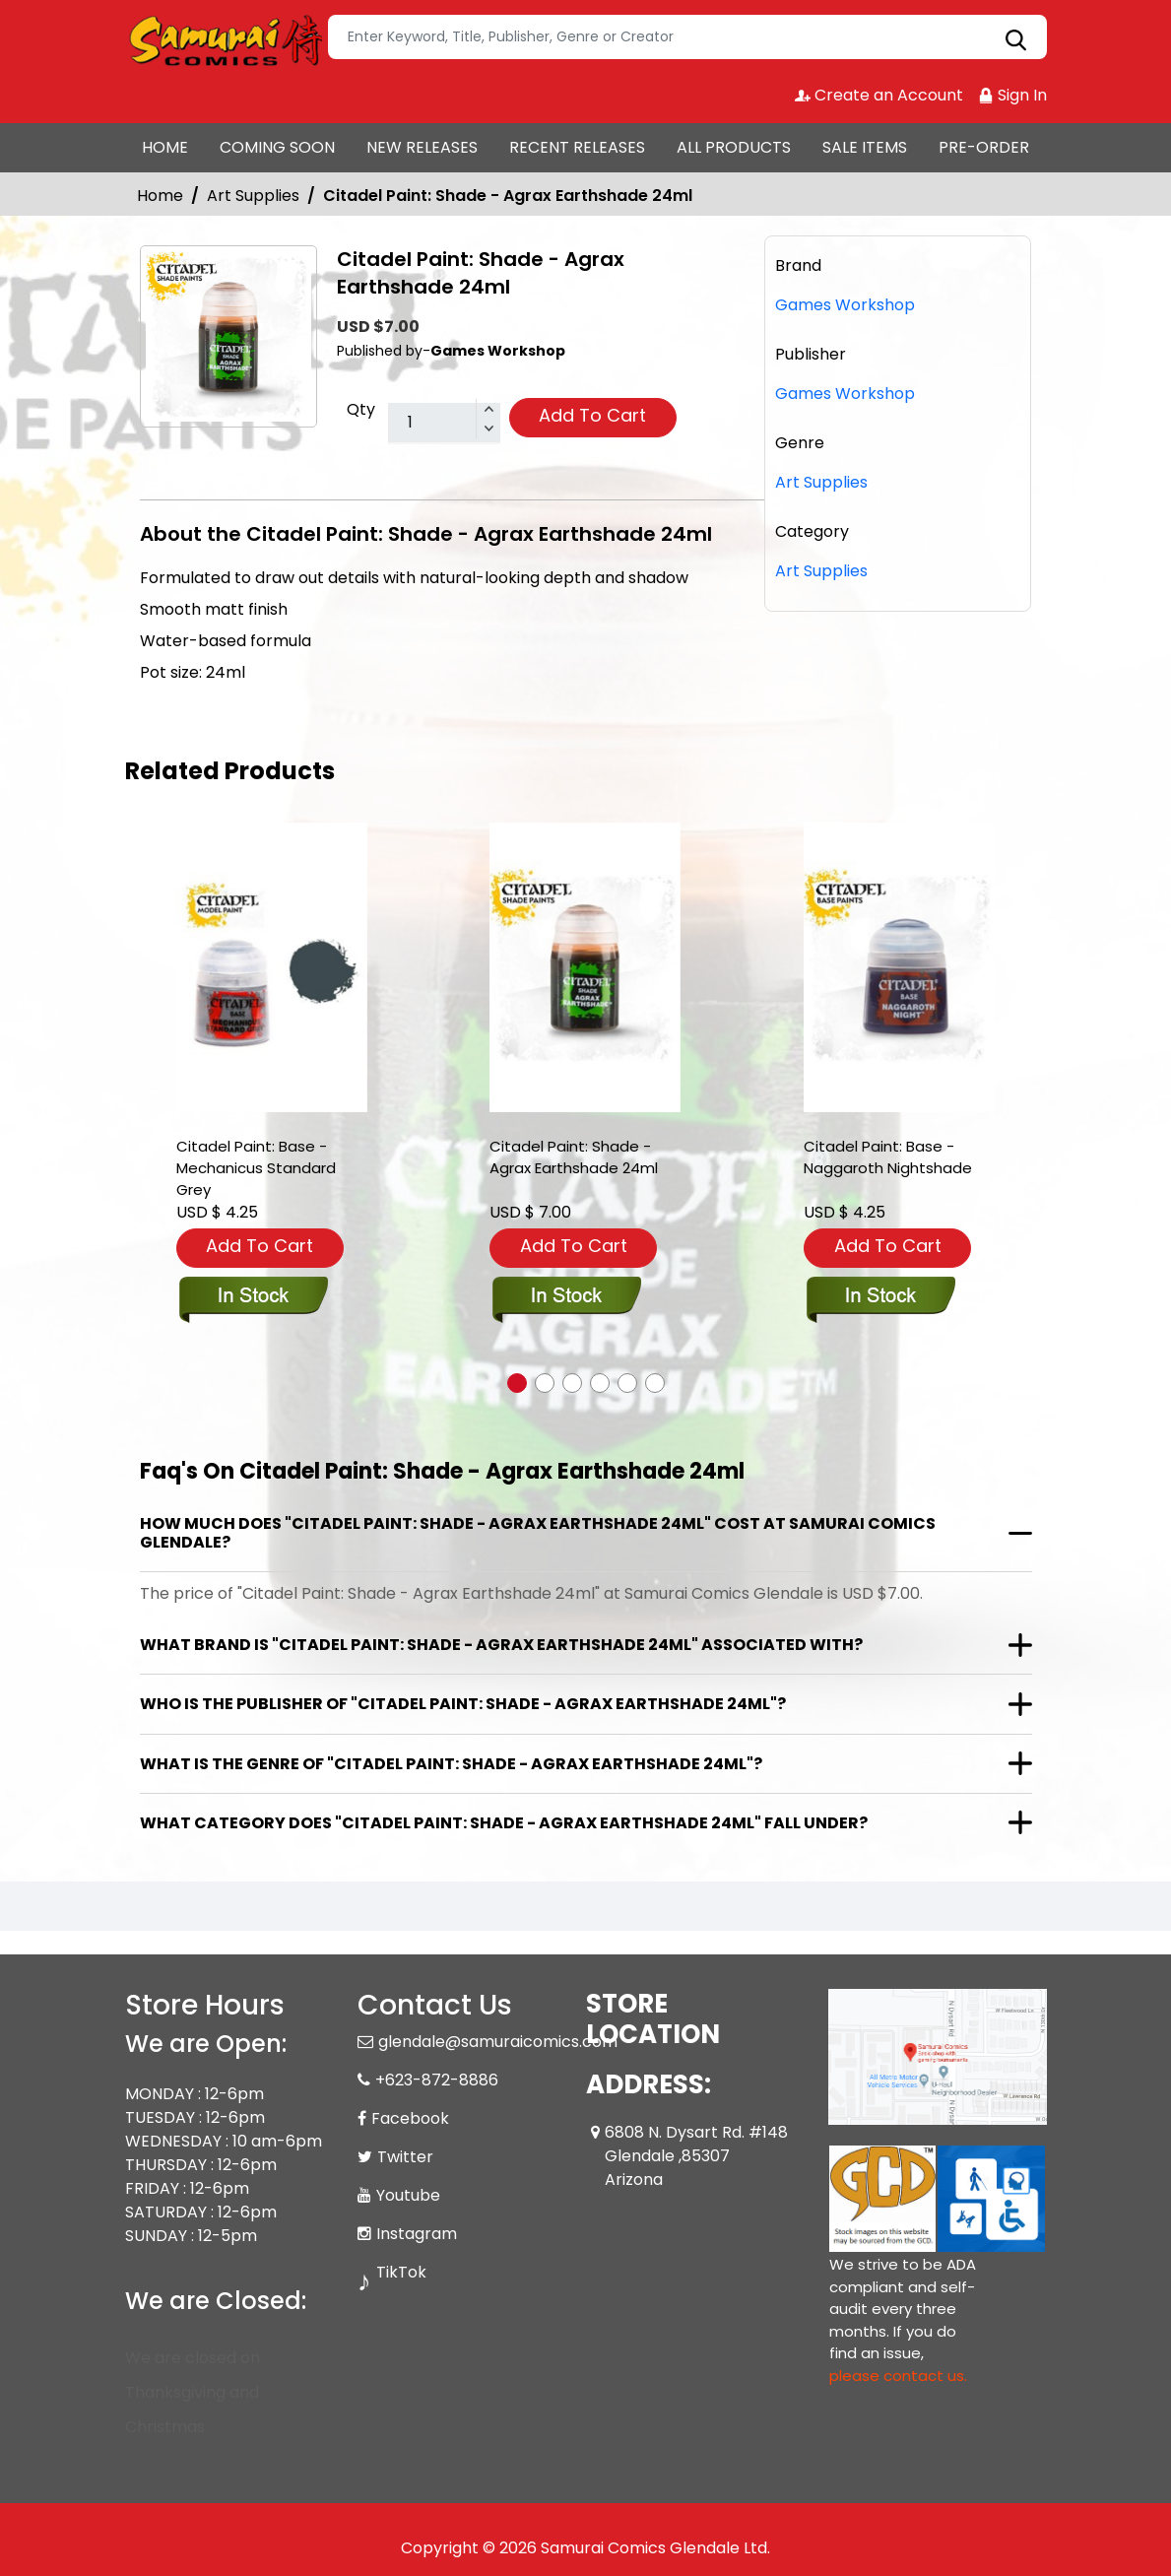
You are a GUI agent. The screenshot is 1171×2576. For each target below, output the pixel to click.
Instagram (416, 2233)
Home (160, 195)
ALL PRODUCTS (734, 147)
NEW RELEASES (422, 147)
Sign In (1012, 95)
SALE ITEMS (864, 147)
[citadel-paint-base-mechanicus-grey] (271, 968)
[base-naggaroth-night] (899, 968)
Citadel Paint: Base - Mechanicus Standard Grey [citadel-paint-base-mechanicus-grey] (256, 1168)
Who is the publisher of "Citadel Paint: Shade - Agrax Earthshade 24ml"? (463, 1703)
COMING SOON (277, 147)
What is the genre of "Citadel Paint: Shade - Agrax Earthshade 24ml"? (451, 1763)
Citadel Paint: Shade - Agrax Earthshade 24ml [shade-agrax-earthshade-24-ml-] (573, 1157)
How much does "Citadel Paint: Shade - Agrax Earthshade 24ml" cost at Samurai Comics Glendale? (538, 1532)
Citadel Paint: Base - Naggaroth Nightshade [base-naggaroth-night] (888, 1157)
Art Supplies (253, 195)
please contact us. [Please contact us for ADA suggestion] (898, 2375)
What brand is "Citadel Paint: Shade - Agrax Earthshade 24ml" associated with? (501, 1644)
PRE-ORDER (984, 147)
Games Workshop (845, 393)
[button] (517, 1383)
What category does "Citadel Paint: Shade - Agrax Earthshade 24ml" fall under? (504, 1823)
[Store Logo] (223, 37)
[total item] (444, 423)
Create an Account (879, 95)
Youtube (408, 2195)
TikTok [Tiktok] (401, 2272)
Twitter (405, 2157)
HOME (165, 147)
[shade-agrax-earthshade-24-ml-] (585, 968)
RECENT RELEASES (577, 147)
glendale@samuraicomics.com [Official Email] (498, 2041)
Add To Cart (592, 415)
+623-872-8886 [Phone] (436, 2080)
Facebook (410, 2118)
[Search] (687, 37)
